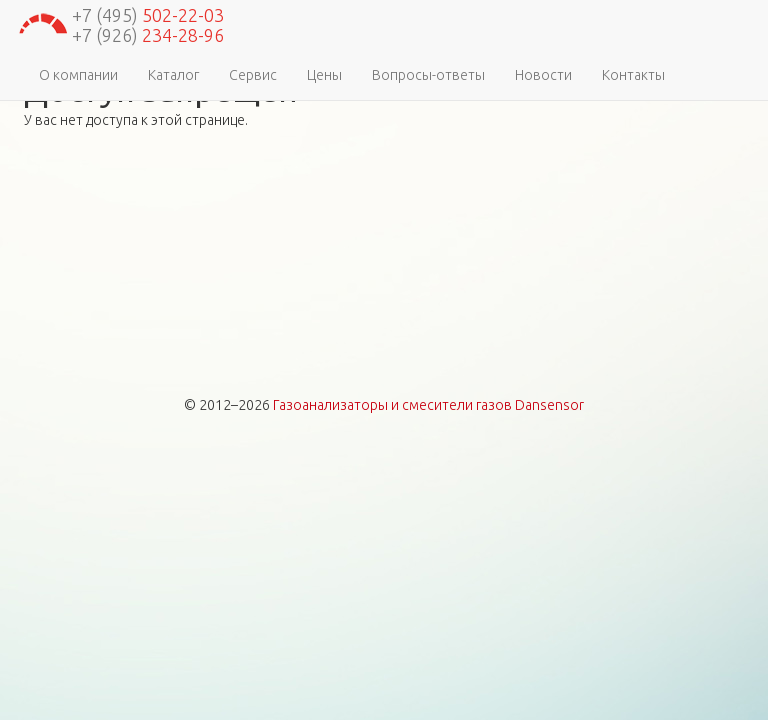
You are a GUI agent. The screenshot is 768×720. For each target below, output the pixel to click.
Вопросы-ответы (428, 75)
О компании (78, 75)
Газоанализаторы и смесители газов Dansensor (428, 405)
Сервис (253, 75)
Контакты (633, 75)
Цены (324, 75)
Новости (543, 75)
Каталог (173, 75)
